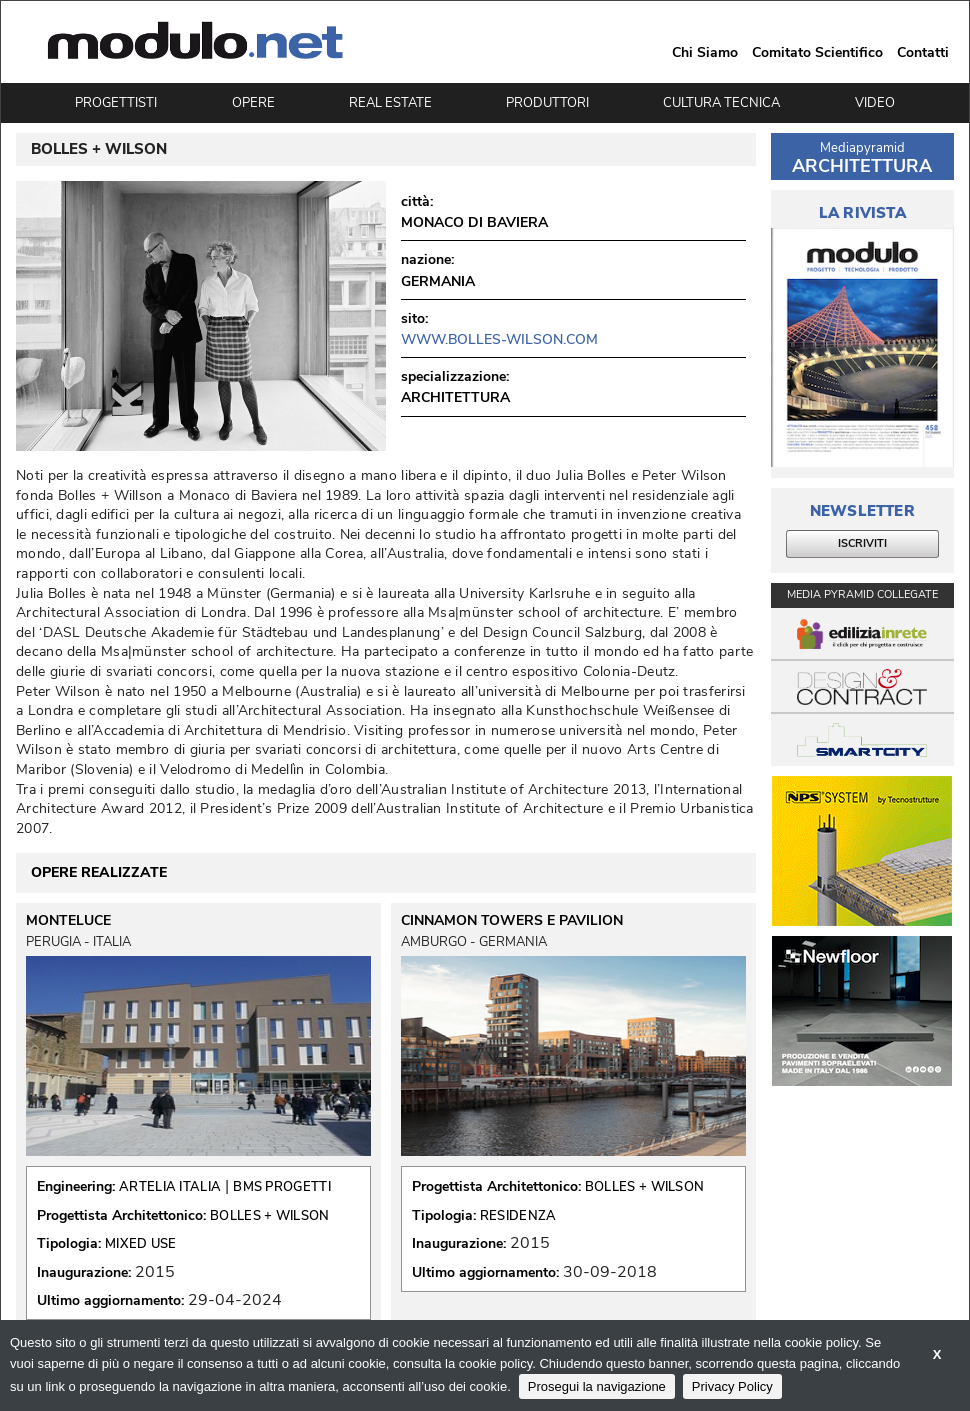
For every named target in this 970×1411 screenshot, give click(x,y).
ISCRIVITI (862, 543)
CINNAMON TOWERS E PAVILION (512, 921)
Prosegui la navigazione (597, 1386)
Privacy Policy (732, 1386)
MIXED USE (141, 1244)
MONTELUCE (68, 921)
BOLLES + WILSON (270, 1216)
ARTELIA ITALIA (170, 1187)
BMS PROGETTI (282, 1187)
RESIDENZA (518, 1216)
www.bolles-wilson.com (499, 339)
